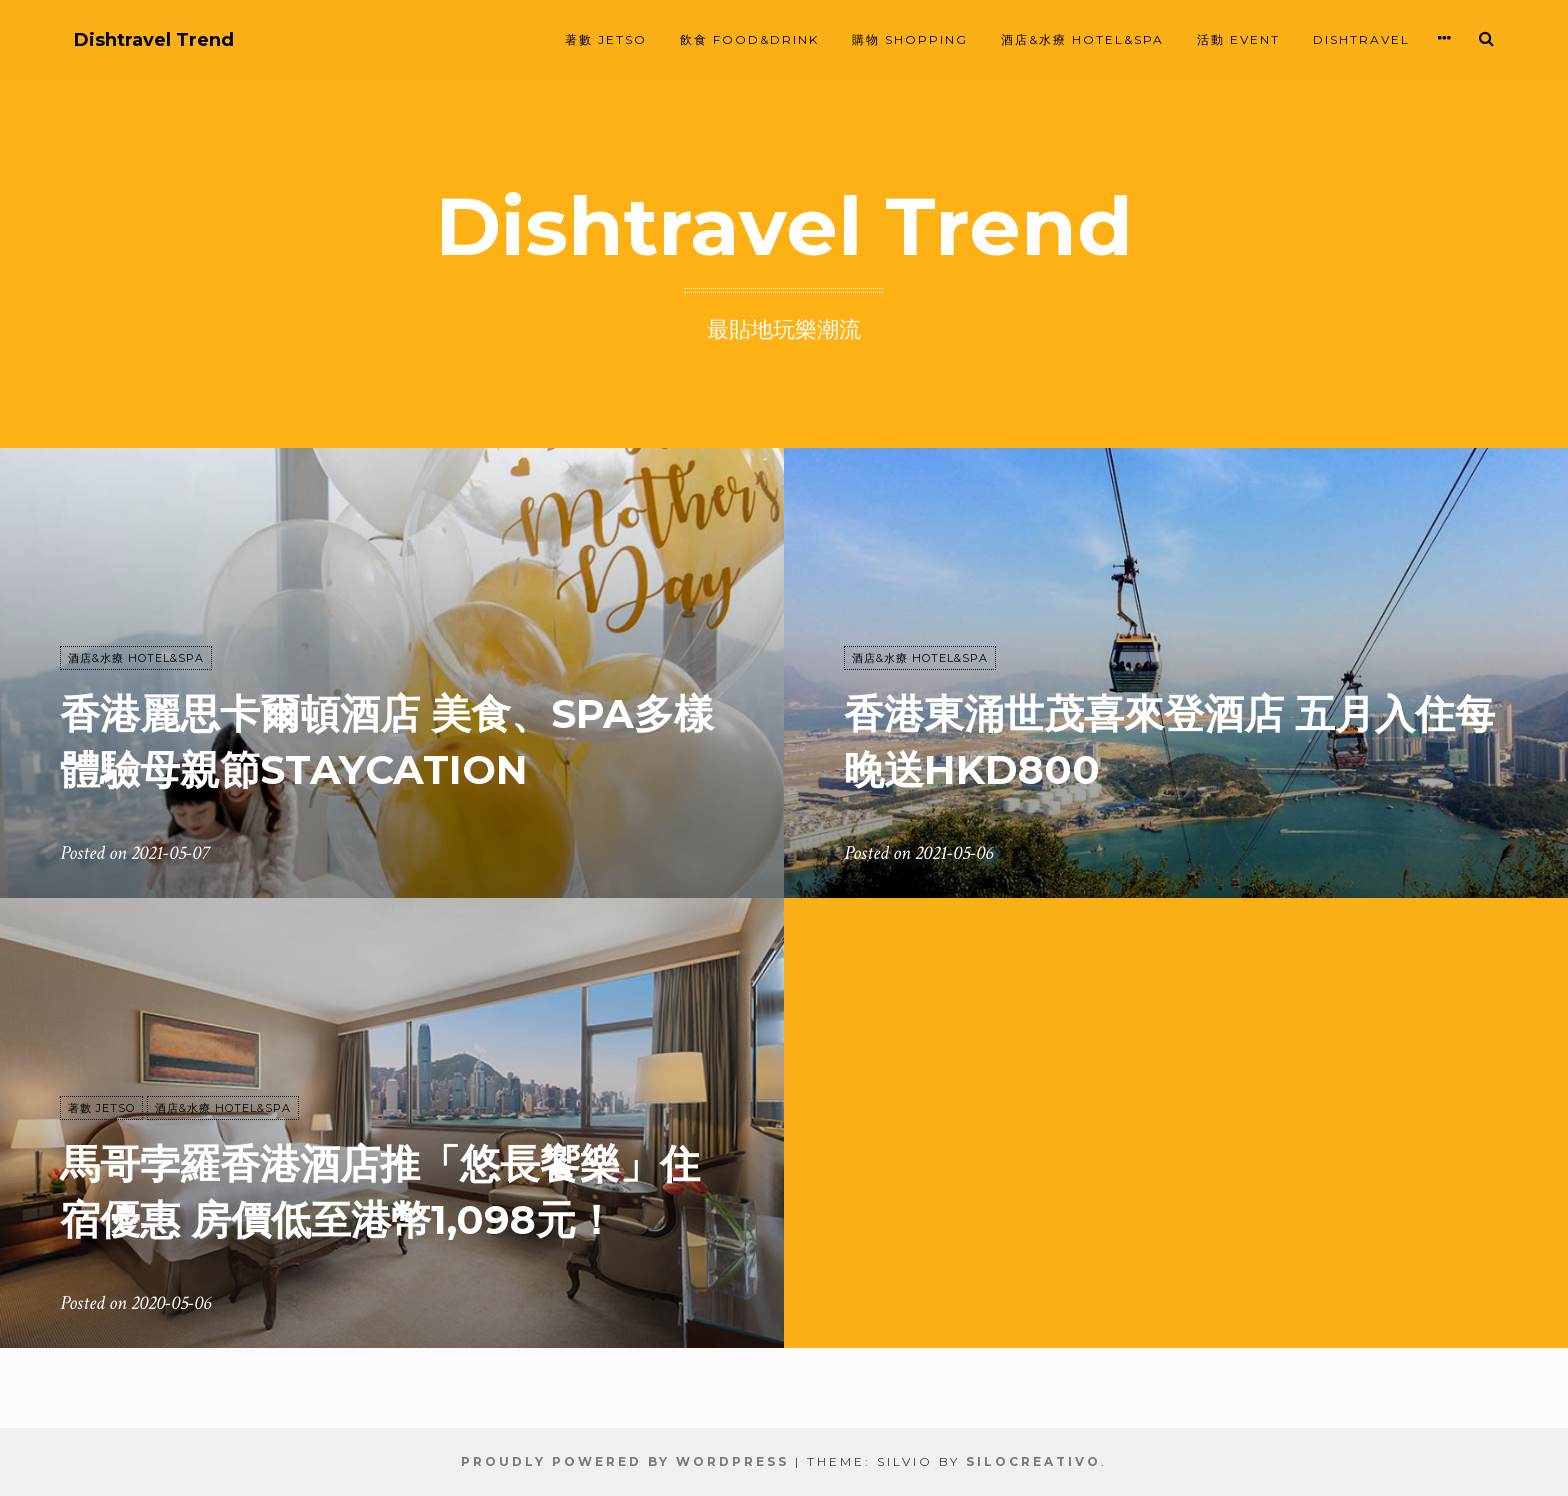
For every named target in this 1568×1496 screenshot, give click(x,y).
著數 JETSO (606, 39)
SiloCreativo (1033, 1461)
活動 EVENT (1238, 39)
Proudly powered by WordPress (625, 1461)
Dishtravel (1361, 39)
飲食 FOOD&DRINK (749, 39)
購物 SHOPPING (910, 39)
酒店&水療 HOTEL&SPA (1082, 39)
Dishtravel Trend (154, 40)
